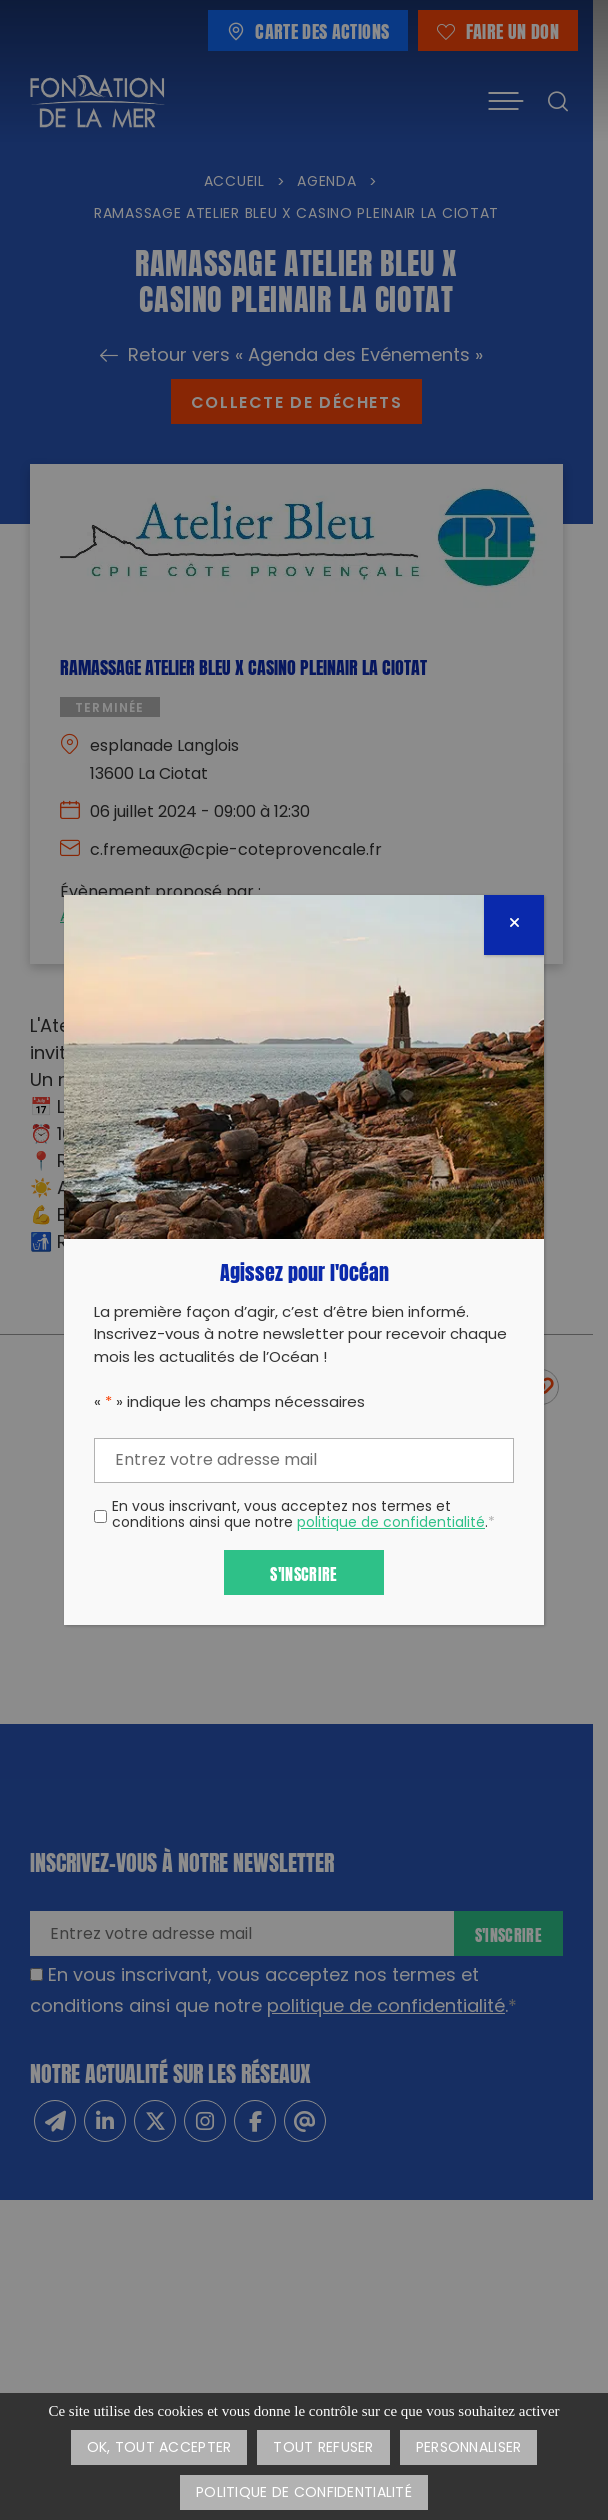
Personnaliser (469, 2448)
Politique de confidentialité (304, 2493)
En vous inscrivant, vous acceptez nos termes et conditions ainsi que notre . (303, 1517)
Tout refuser (323, 2448)
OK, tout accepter (159, 2448)
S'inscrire (303, 1572)
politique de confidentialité (391, 1523)
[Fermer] (514, 925)
